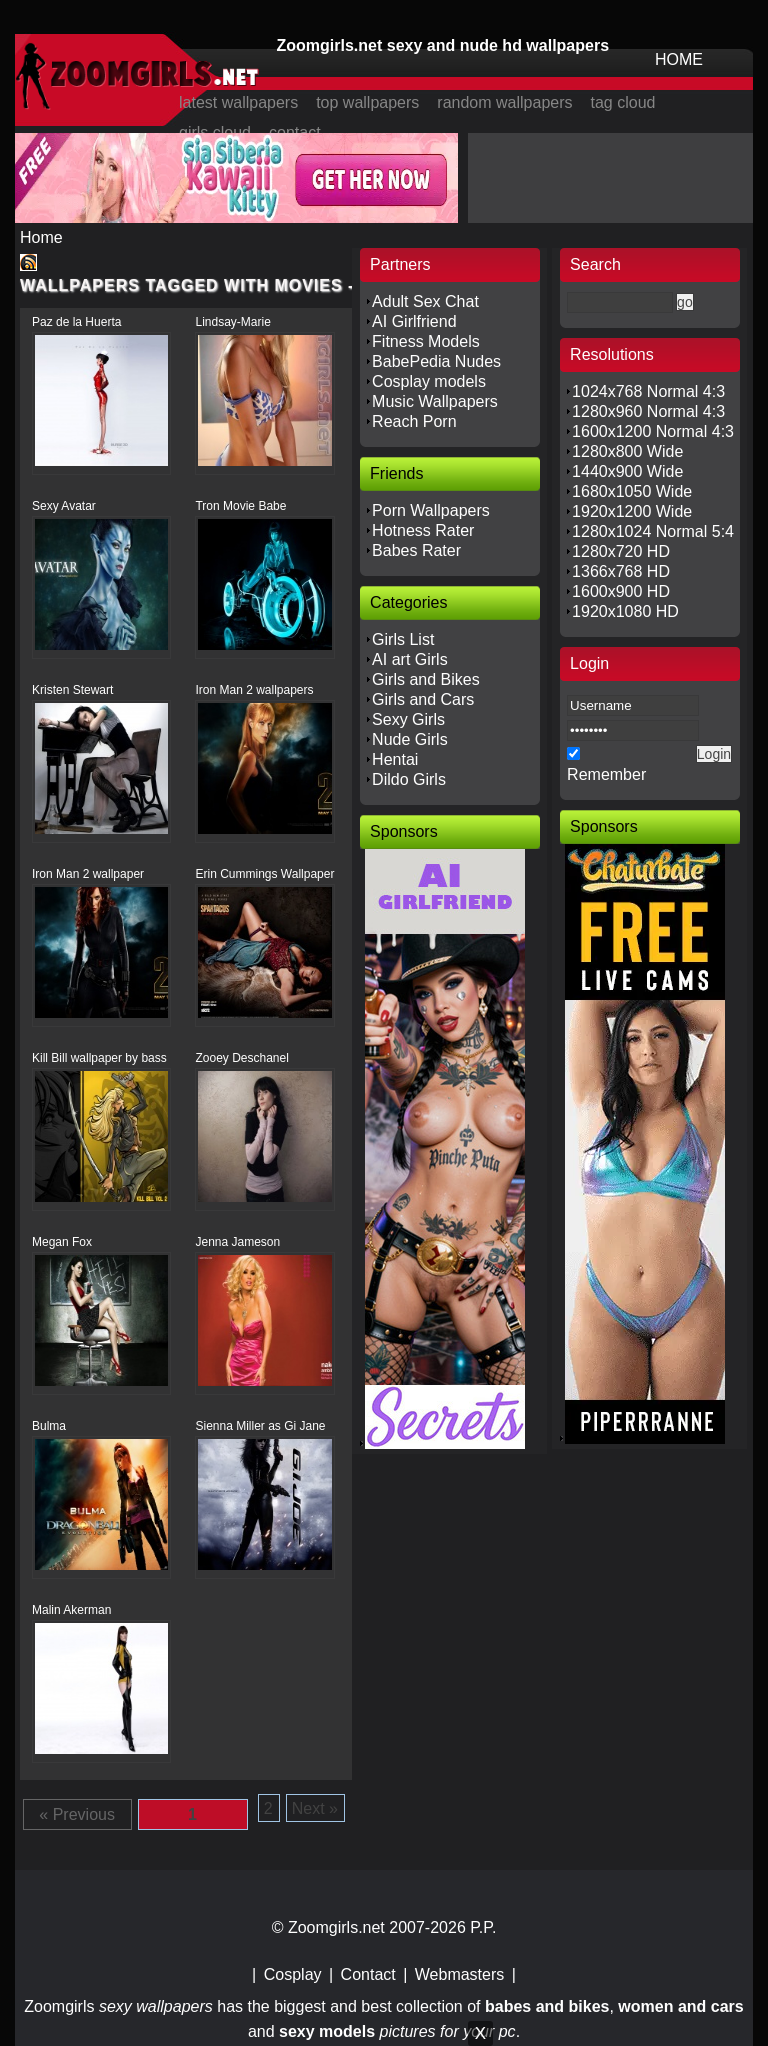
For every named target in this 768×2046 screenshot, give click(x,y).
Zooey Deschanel (241, 1058)
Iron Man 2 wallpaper (88, 874)
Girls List (403, 639)
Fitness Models (426, 341)
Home (41, 237)
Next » (315, 1808)
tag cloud (623, 102)
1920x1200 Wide (632, 511)
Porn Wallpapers (431, 510)
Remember (606, 774)
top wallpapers (367, 102)
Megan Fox (62, 1242)
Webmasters (460, 1974)
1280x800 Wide (627, 451)
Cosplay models (429, 381)
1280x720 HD (621, 551)
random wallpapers (504, 102)
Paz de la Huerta (76, 322)
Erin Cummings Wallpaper (264, 874)
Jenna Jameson (237, 1242)
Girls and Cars (423, 699)
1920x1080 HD (625, 611)
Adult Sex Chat (425, 301)
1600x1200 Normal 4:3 (653, 431)
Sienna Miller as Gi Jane (260, 1426)
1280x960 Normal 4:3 (648, 411)
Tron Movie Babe (240, 506)
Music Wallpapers (435, 401)
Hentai (395, 759)
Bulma (49, 1426)
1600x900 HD (621, 591)
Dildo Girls (409, 779)
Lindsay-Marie (232, 322)
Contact (368, 1974)
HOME (679, 59)
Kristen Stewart (72, 690)
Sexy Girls (408, 719)
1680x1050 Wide (632, 491)
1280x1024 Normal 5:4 (653, 531)
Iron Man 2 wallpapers (254, 690)
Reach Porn (414, 421)
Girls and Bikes (426, 679)
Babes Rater (416, 550)
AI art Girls (410, 659)
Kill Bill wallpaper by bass (99, 1058)
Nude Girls (410, 739)
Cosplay (293, 1974)
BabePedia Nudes (436, 361)
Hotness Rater (423, 530)
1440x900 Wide (627, 471)
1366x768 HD (621, 571)
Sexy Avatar (64, 506)
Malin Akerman (71, 1610)
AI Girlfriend (414, 321)
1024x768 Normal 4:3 (648, 391)
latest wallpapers (238, 102)
